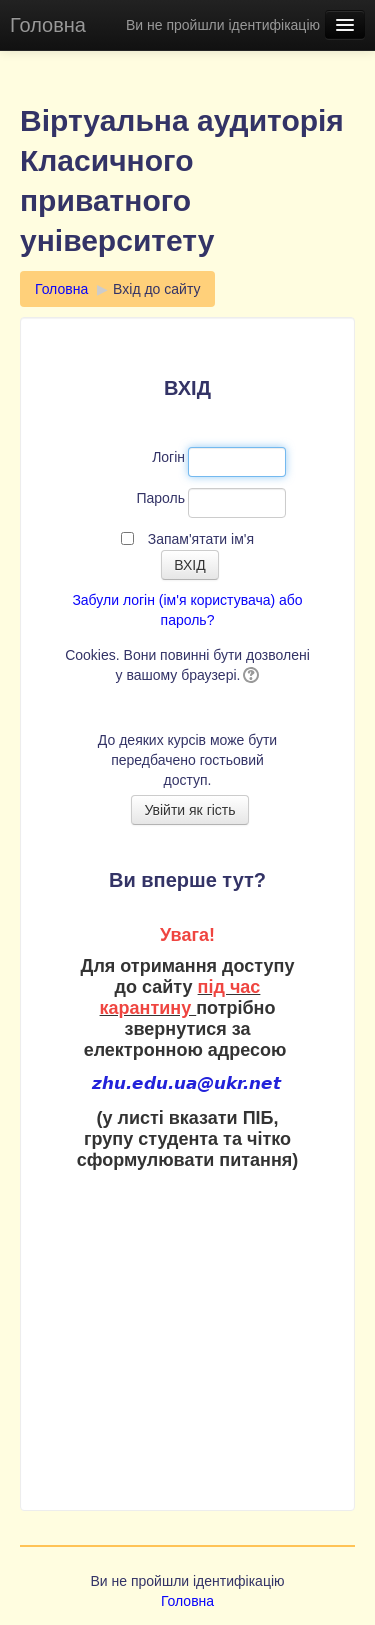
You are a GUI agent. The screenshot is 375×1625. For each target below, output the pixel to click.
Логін (168, 457)
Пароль (160, 498)
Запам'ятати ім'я (201, 539)
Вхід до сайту (156, 289)
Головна (48, 25)
